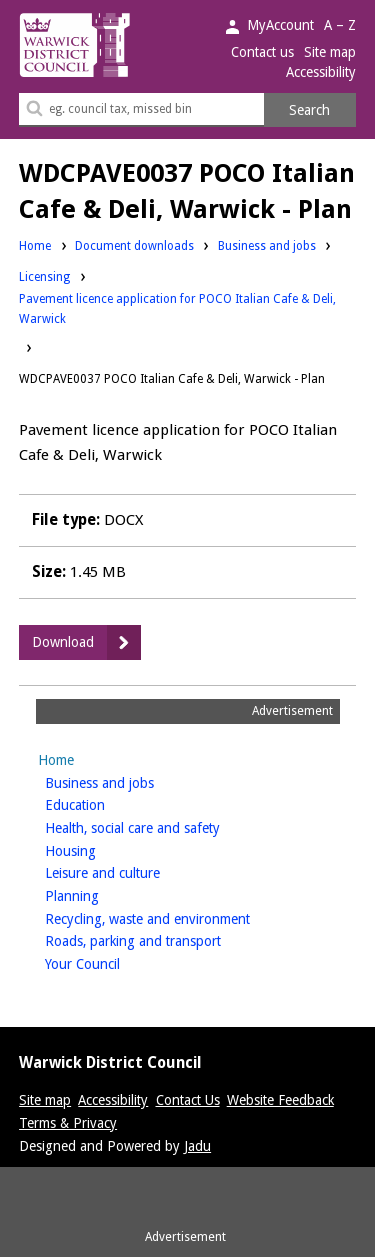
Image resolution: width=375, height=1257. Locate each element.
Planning (103, 894)
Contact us (262, 52)
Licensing (44, 276)
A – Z (340, 25)
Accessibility (321, 72)
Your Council (114, 962)
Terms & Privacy (68, 1123)
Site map (330, 52)
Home (35, 246)
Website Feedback (280, 1100)
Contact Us (188, 1100)
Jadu (197, 1146)
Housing (102, 849)
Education (106, 803)
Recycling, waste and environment (179, 917)
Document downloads (134, 246)
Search (309, 110)
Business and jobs (267, 245)
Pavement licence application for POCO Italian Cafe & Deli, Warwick (177, 309)
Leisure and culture (134, 871)
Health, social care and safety (164, 826)
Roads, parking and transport (164, 939)
